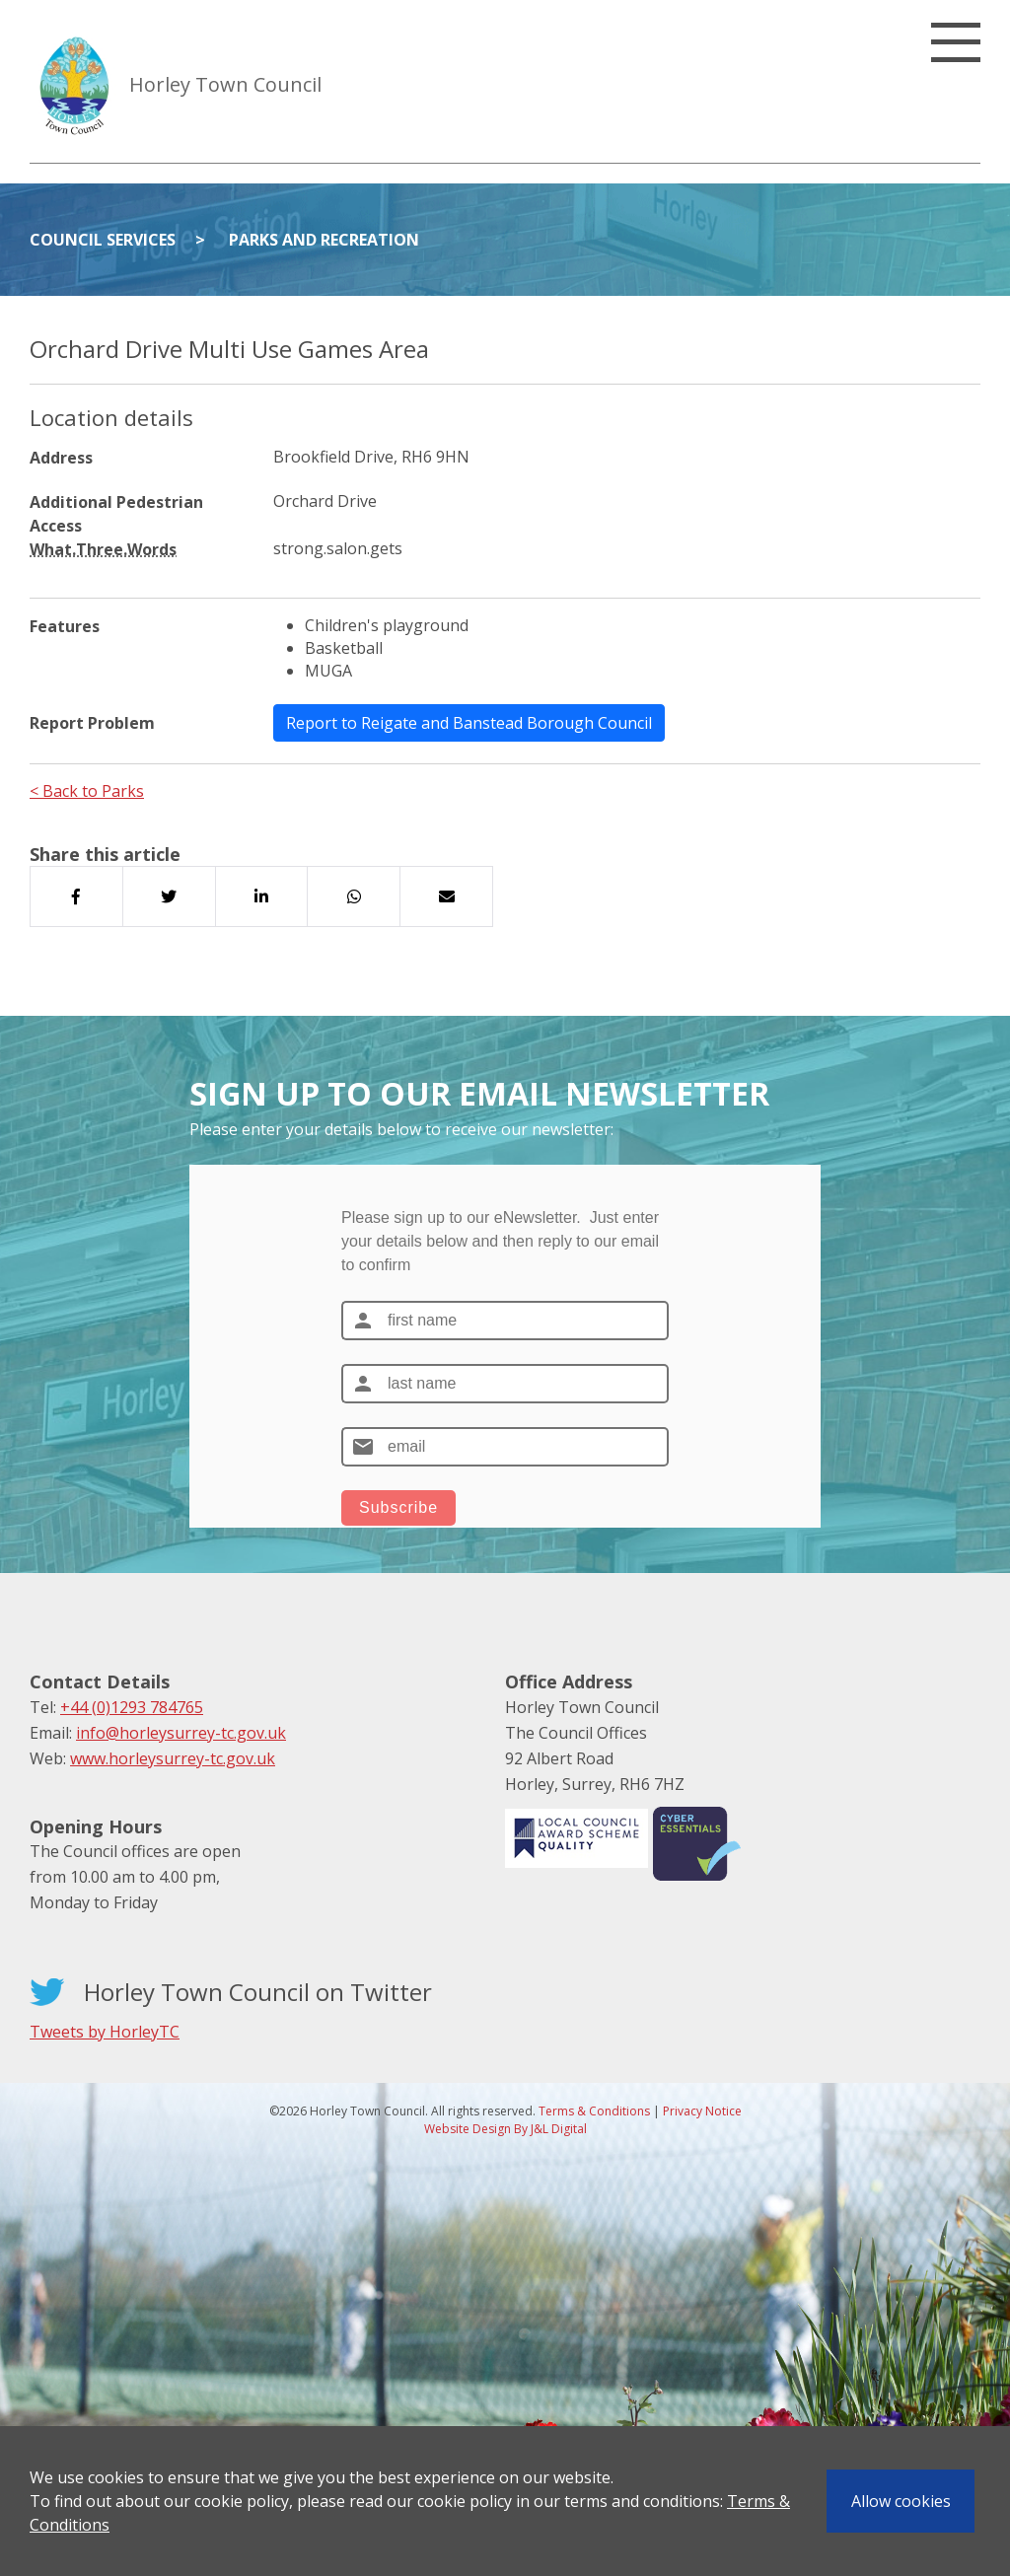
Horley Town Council (225, 84)
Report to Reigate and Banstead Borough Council (469, 723)
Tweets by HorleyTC (105, 2031)
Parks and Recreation (324, 239)
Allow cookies (901, 2501)
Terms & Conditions (594, 2111)
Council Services (103, 239)
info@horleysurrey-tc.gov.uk (181, 1733)
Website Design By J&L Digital (505, 2128)
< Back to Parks (87, 791)
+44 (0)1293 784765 (131, 1707)
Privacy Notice (702, 2111)
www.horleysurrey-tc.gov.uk (172, 1758)
